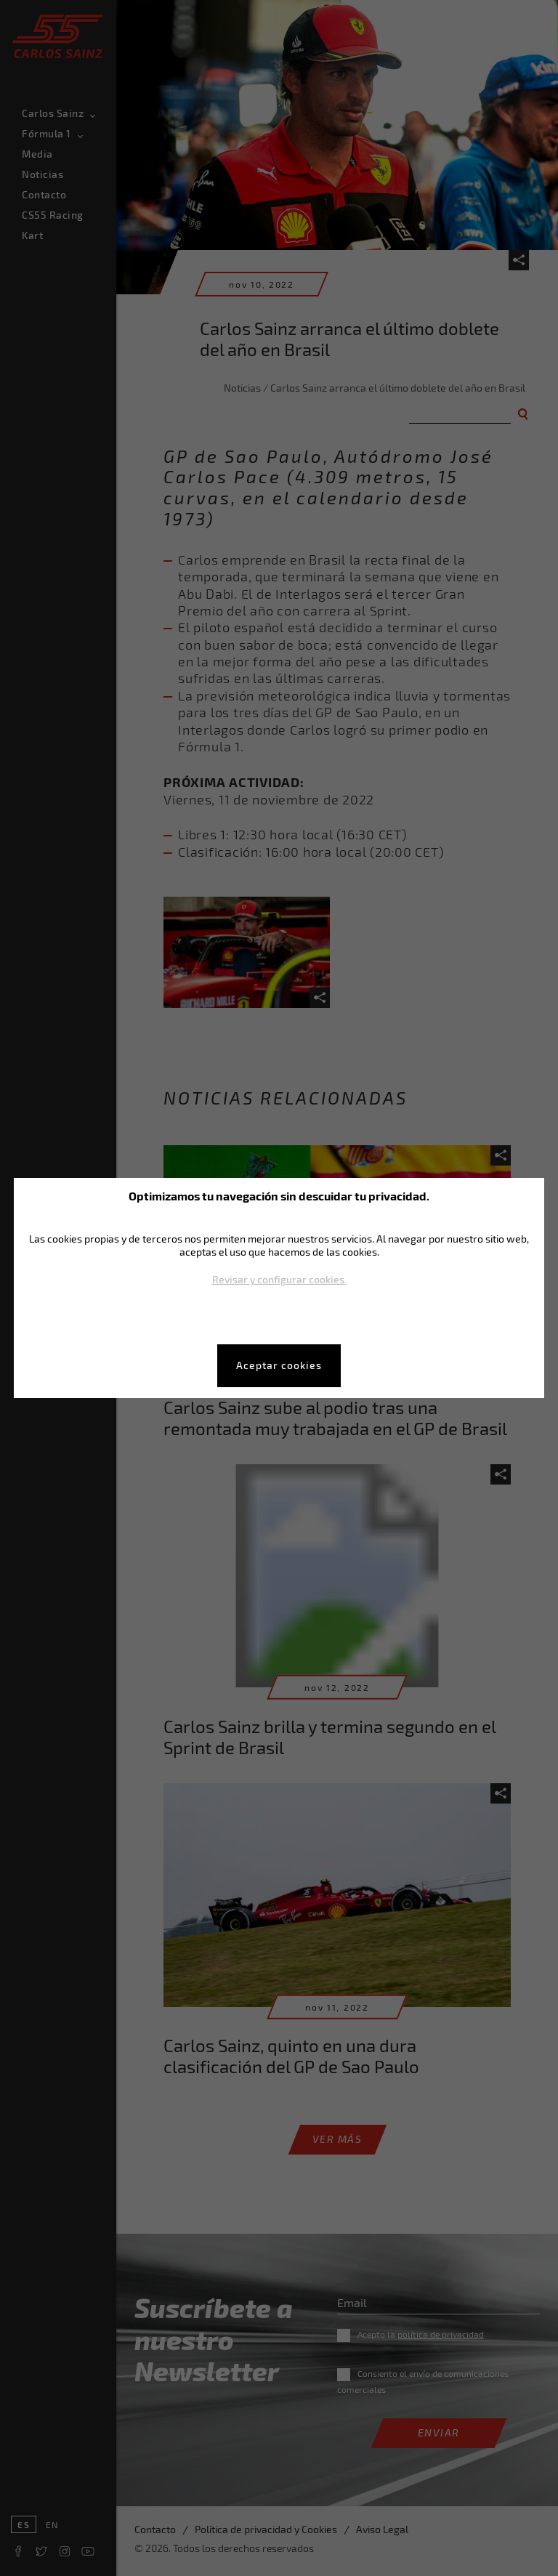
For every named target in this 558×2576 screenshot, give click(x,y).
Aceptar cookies (279, 1365)
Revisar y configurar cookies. (279, 1279)
